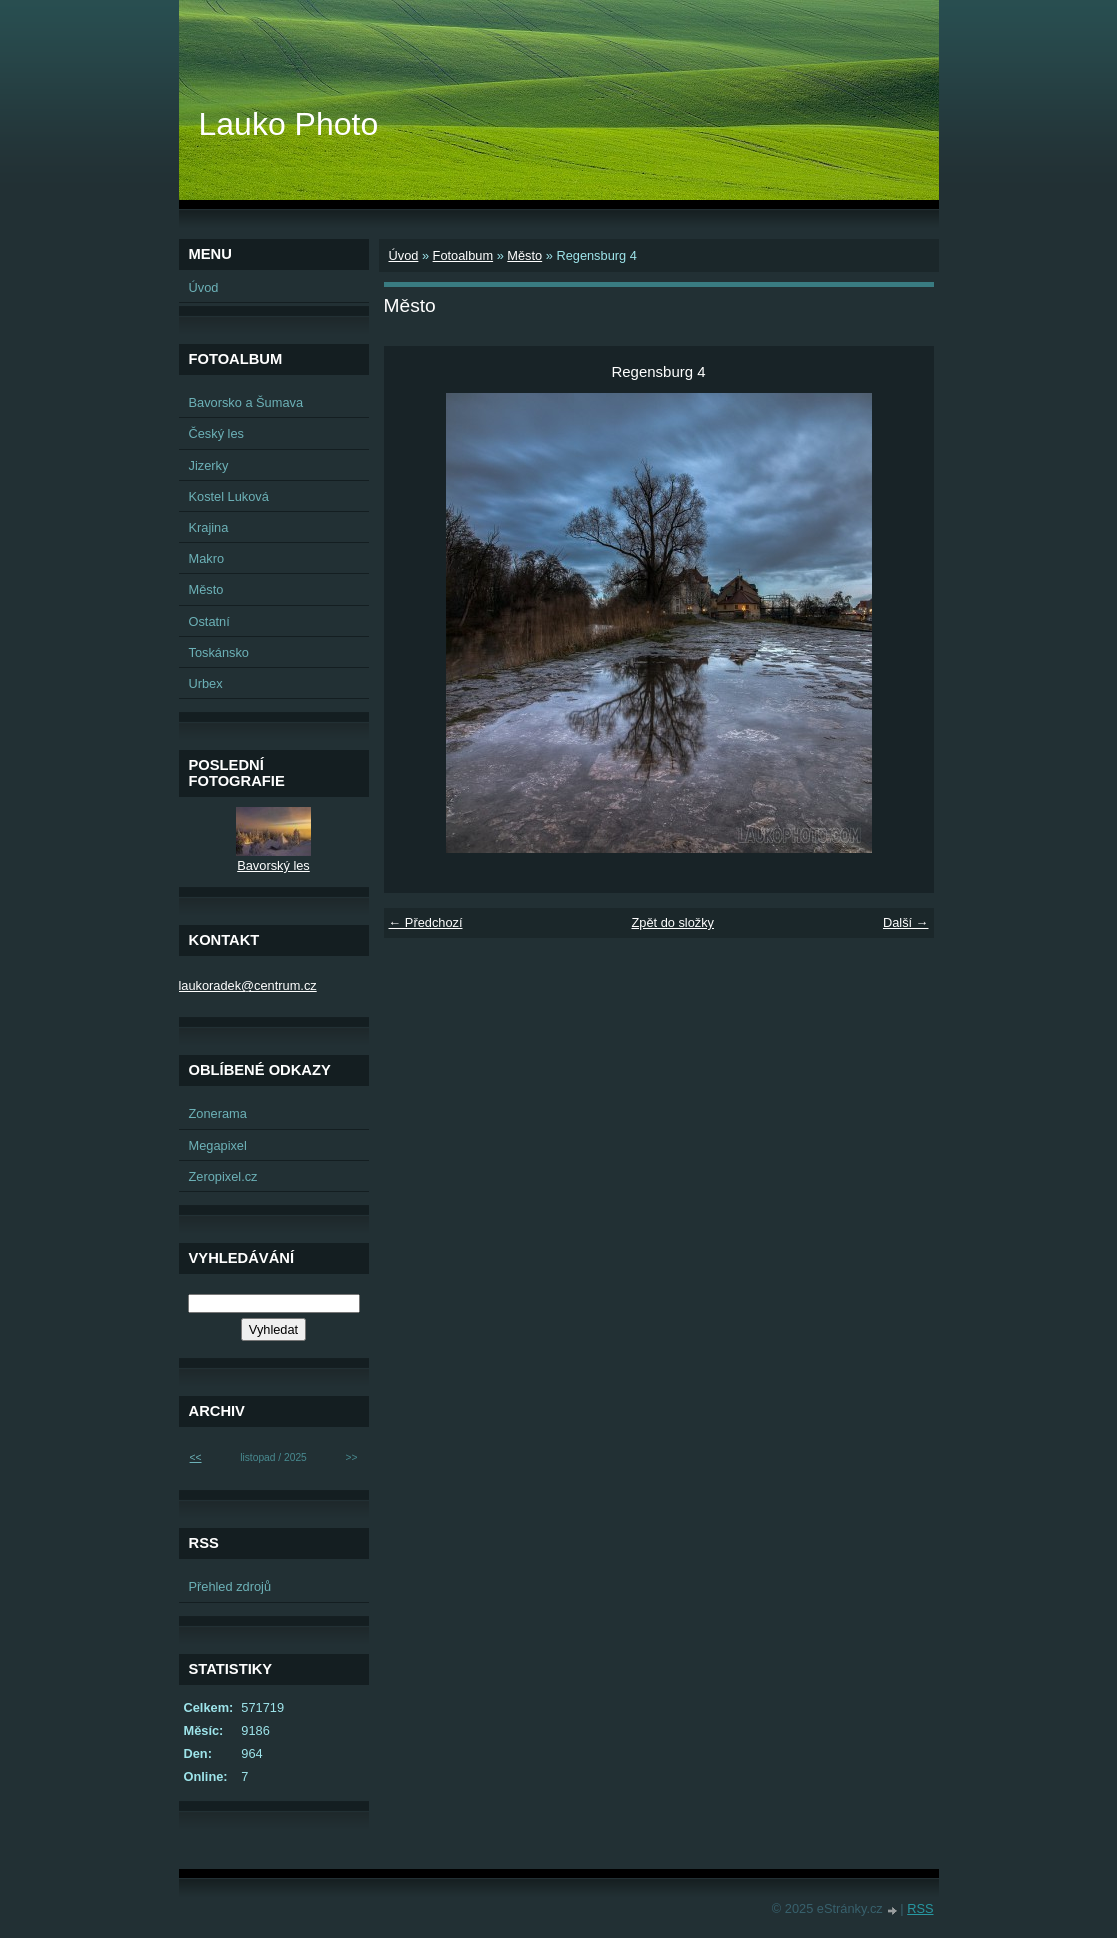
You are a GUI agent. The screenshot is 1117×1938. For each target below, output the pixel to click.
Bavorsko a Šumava (246, 402)
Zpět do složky (672, 922)
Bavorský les (273, 865)
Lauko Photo (289, 124)
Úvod (404, 255)
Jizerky (209, 465)
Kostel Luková (229, 496)
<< (196, 1457)
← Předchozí (426, 922)
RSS (920, 1908)
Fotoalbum (463, 255)
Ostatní (209, 621)
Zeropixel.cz (223, 1176)
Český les (216, 433)
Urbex (206, 683)
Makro (207, 558)
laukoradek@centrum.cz (248, 985)
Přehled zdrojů (230, 1586)
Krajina (209, 527)
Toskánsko (219, 652)
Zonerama (218, 1113)
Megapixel (218, 1145)
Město (524, 255)
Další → (906, 922)
